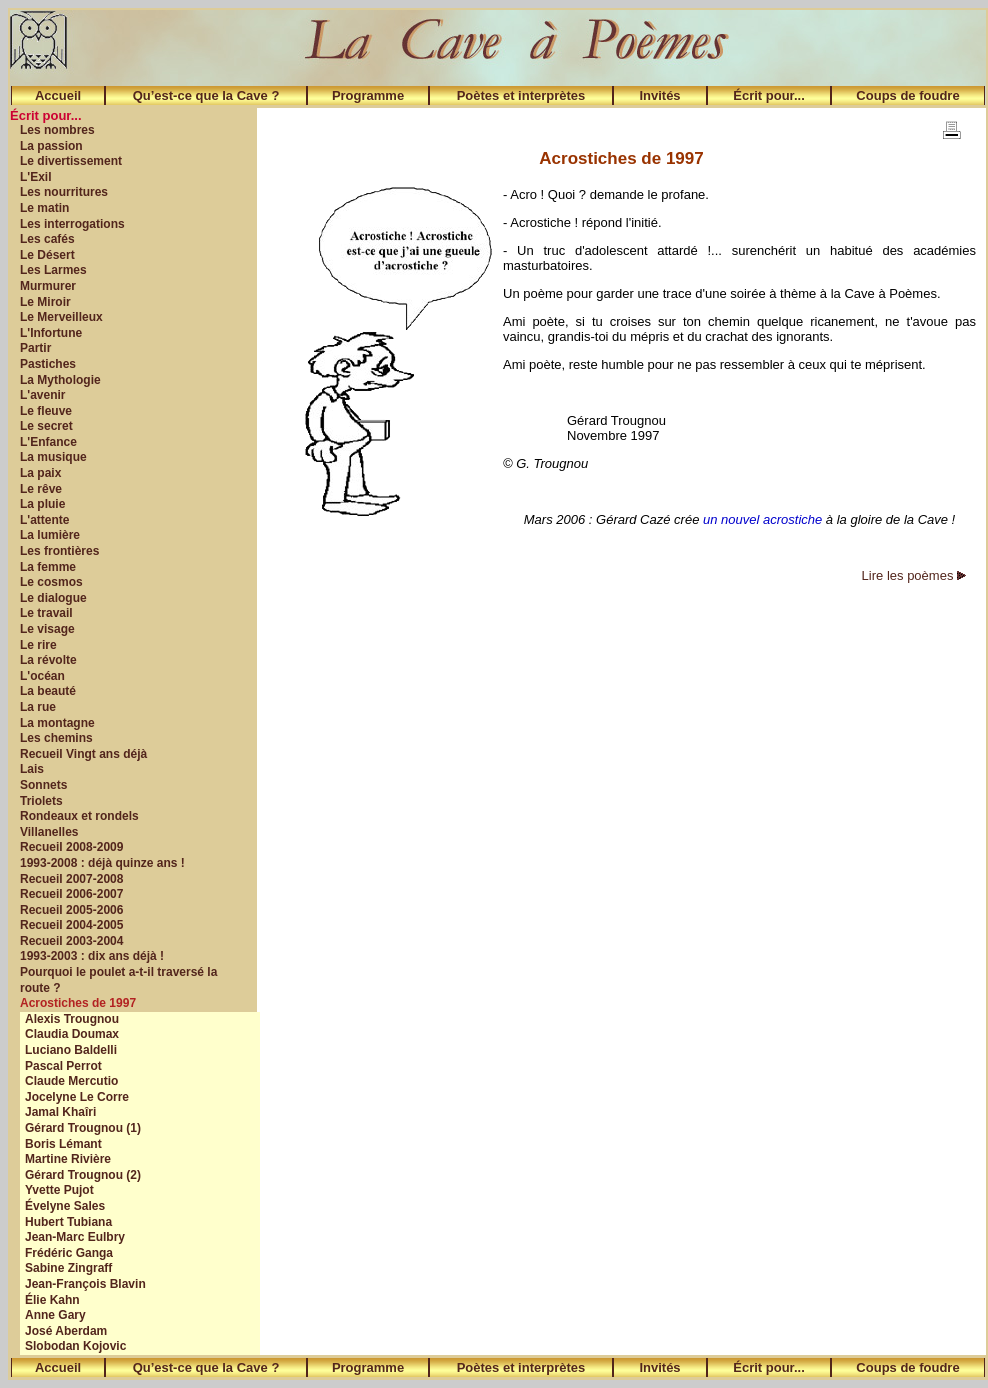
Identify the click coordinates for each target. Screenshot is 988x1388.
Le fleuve (46, 411)
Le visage (47, 629)
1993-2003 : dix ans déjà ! (92, 956)
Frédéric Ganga (69, 1253)
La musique (53, 457)
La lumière (50, 535)
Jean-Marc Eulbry (75, 1237)
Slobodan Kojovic (75, 1346)
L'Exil (36, 177)
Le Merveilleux (61, 317)
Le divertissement (71, 161)
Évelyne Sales (65, 1206)
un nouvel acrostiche (762, 519)
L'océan (42, 676)
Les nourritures (64, 192)
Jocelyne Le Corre (77, 1097)
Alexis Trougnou (72, 1019)
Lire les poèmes (914, 575)
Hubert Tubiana (68, 1222)
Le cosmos (51, 582)
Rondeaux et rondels (79, 816)
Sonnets (43, 785)
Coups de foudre (907, 95)
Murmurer (48, 286)
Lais (32, 769)
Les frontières (59, 551)
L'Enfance (48, 442)
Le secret (46, 426)
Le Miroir (45, 302)
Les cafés (47, 239)
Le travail (46, 613)
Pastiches (48, 364)
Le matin (44, 208)
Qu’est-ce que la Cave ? (206, 95)
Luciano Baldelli (71, 1050)
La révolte (48, 660)
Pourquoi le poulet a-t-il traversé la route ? (118, 980)
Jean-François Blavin (85, 1284)
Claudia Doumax (72, 1034)
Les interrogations (72, 224)
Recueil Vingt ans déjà (83, 754)
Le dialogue (53, 598)
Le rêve (41, 489)
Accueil (58, 95)
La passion (51, 146)
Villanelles (49, 832)
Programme (368, 95)
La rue (38, 707)
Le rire (38, 645)
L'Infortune (51, 333)
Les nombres (57, 130)
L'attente (45, 520)
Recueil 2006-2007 (71, 894)
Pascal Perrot (63, 1066)
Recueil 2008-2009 (71, 847)
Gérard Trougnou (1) (83, 1128)
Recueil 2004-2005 (71, 925)
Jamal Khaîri (60, 1112)
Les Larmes (53, 270)
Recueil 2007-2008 (71, 879)
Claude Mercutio (71, 1081)
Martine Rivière (68, 1159)
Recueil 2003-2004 (71, 941)
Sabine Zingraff (68, 1268)
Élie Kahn (52, 1300)
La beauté (48, 691)
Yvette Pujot (59, 1190)
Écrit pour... (769, 95)
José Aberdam (66, 1331)
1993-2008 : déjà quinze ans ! (102, 863)
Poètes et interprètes (521, 95)
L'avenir (43, 395)
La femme (48, 567)
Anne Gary (55, 1315)
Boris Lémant (63, 1144)
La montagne (57, 723)
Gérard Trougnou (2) (83, 1175)
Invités (659, 95)
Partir (35, 348)
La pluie (42, 504)
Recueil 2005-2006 (71, 910)
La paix (40, 473)
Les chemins (56, 738)
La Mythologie (60, 380)
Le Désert (47, 255)
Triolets (41, 801)
